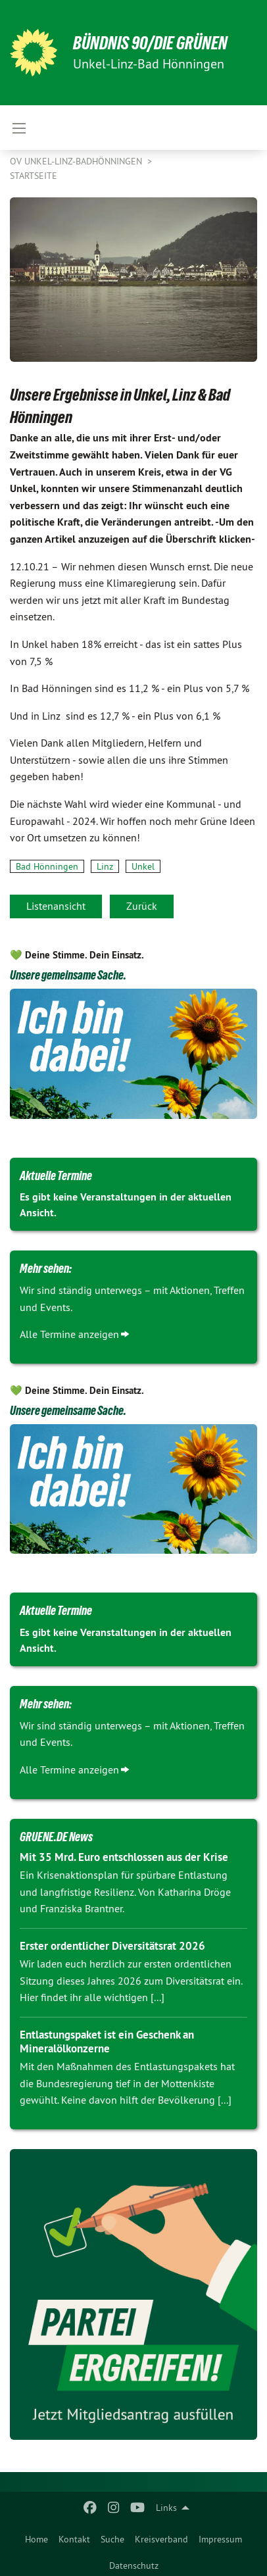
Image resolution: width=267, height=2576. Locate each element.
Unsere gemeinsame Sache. (68, 975)
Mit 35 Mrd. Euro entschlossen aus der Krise (124, 1857)
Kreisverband (161, 2539)
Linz (105, 866)
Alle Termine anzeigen (69, 1334)
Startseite (33, 176)
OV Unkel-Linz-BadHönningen (77, 161)
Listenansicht (55, 905)
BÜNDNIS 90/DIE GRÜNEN (150, 43)
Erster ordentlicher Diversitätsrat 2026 (112, 1946)
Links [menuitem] (166, 2508)
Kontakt (74, 2539)
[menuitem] (36, 2536)
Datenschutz (133, 2565)
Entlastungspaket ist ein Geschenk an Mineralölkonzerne (107, 2041)
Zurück (141, 905)
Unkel (143, 866)
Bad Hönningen (47, 866)
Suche (112, 2539)
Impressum (220, 2539)
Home (36, 2539)
